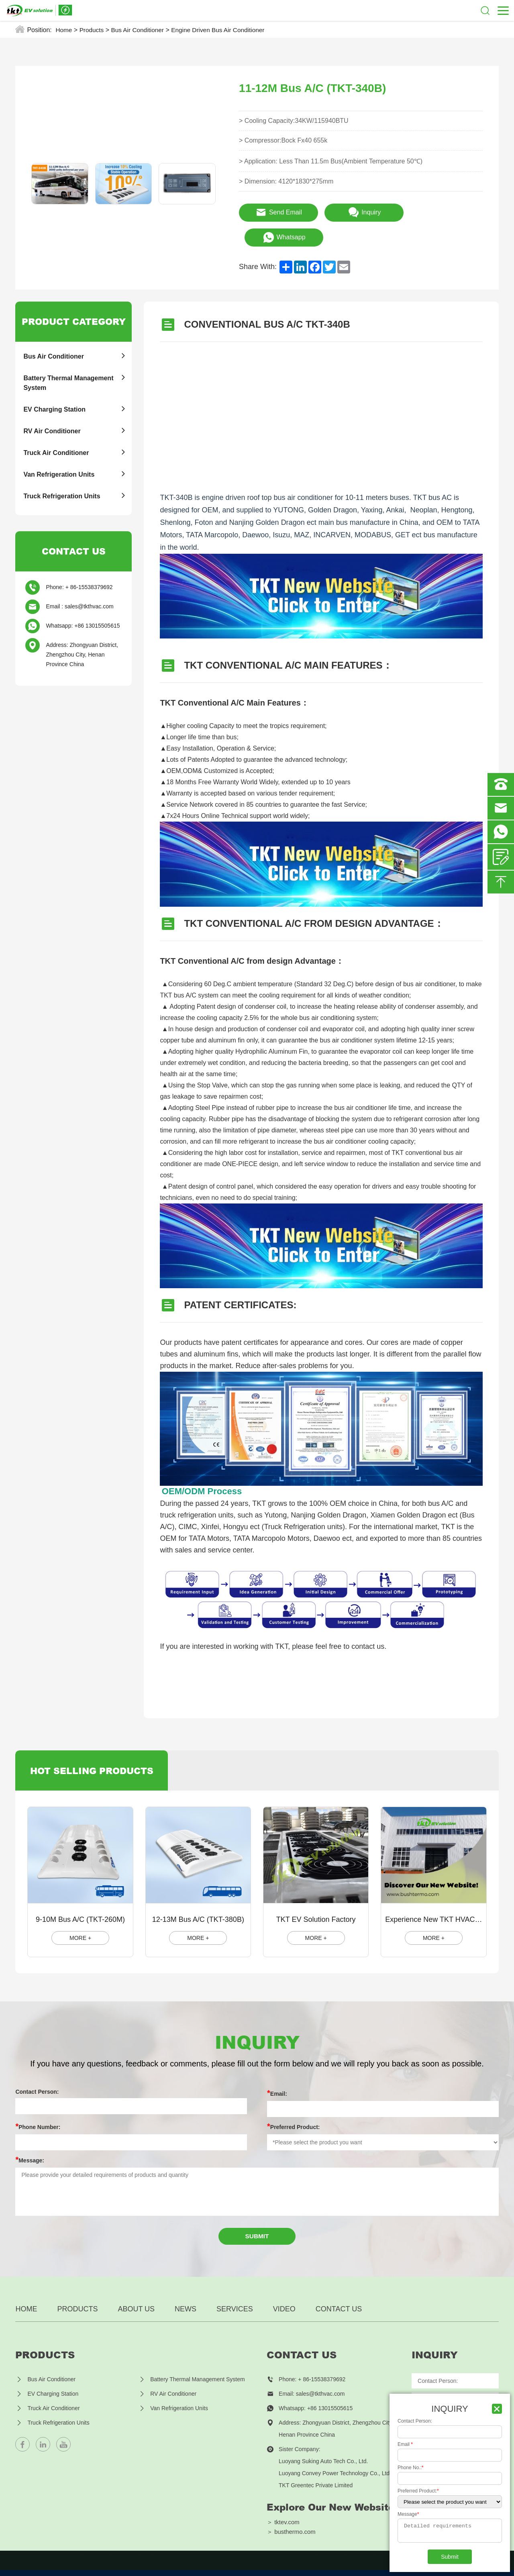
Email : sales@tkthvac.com (79, 590)
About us (136, 2295)
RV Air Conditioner (51, 415)
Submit (257, 2221)
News (185, 2295)
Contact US (339, 2295)
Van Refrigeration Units (58, 458)
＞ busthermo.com (291, 2518)
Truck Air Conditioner (56, 437)
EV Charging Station (54, 393)
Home (64, 30)
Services (234, 2295)
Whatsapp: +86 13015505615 (83, 610)
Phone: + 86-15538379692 (79, 571)
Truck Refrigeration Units (61, 480)
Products (92, 30)
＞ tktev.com (283, 2508)
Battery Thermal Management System (68, 367)
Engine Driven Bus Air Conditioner (223, 30)
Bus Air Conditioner (140, 30)
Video (284, 2295)
